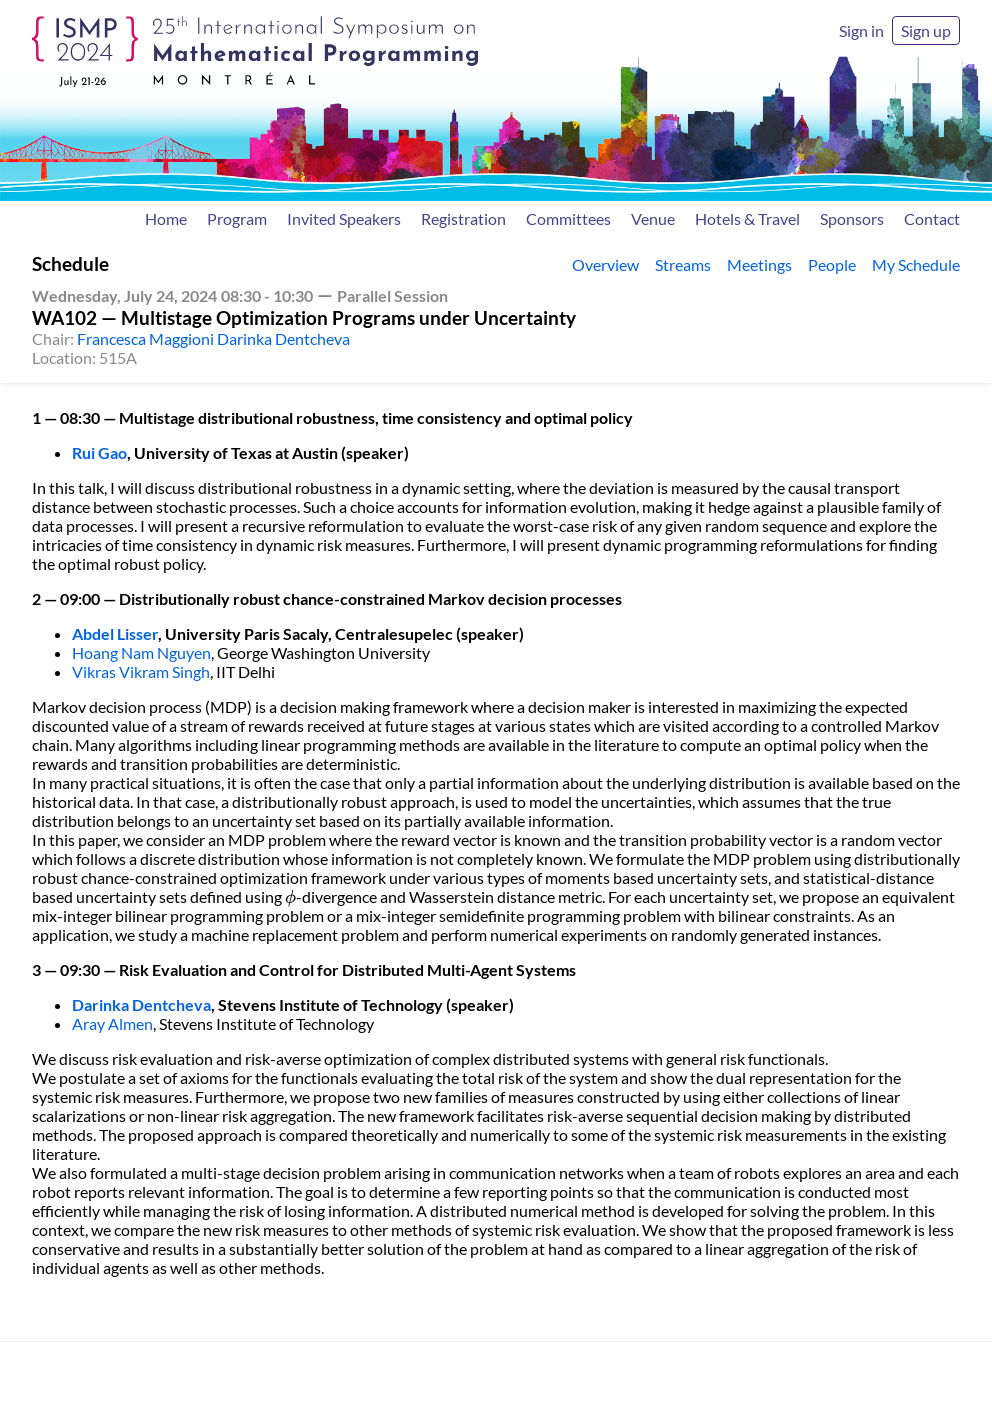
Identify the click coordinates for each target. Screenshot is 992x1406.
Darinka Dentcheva (141, 1004)
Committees (568, 218)
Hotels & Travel (747, 218)
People (832, 264)
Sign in (861, 30)
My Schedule (916, 264)
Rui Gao (99, 452)
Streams (683, 264)
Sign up (926, 30)
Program (237, 218)
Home (166, 218)
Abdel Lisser (115, 633)
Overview (605, 264)
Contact (932, 218)
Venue (653, 218)
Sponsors (852, 218)
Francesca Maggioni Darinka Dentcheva (213, 338)
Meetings (759, 264)
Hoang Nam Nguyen (141, 652)
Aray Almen (112, 1023)
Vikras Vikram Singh (141, 671)
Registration (463, 218)
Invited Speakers (344, 218)
